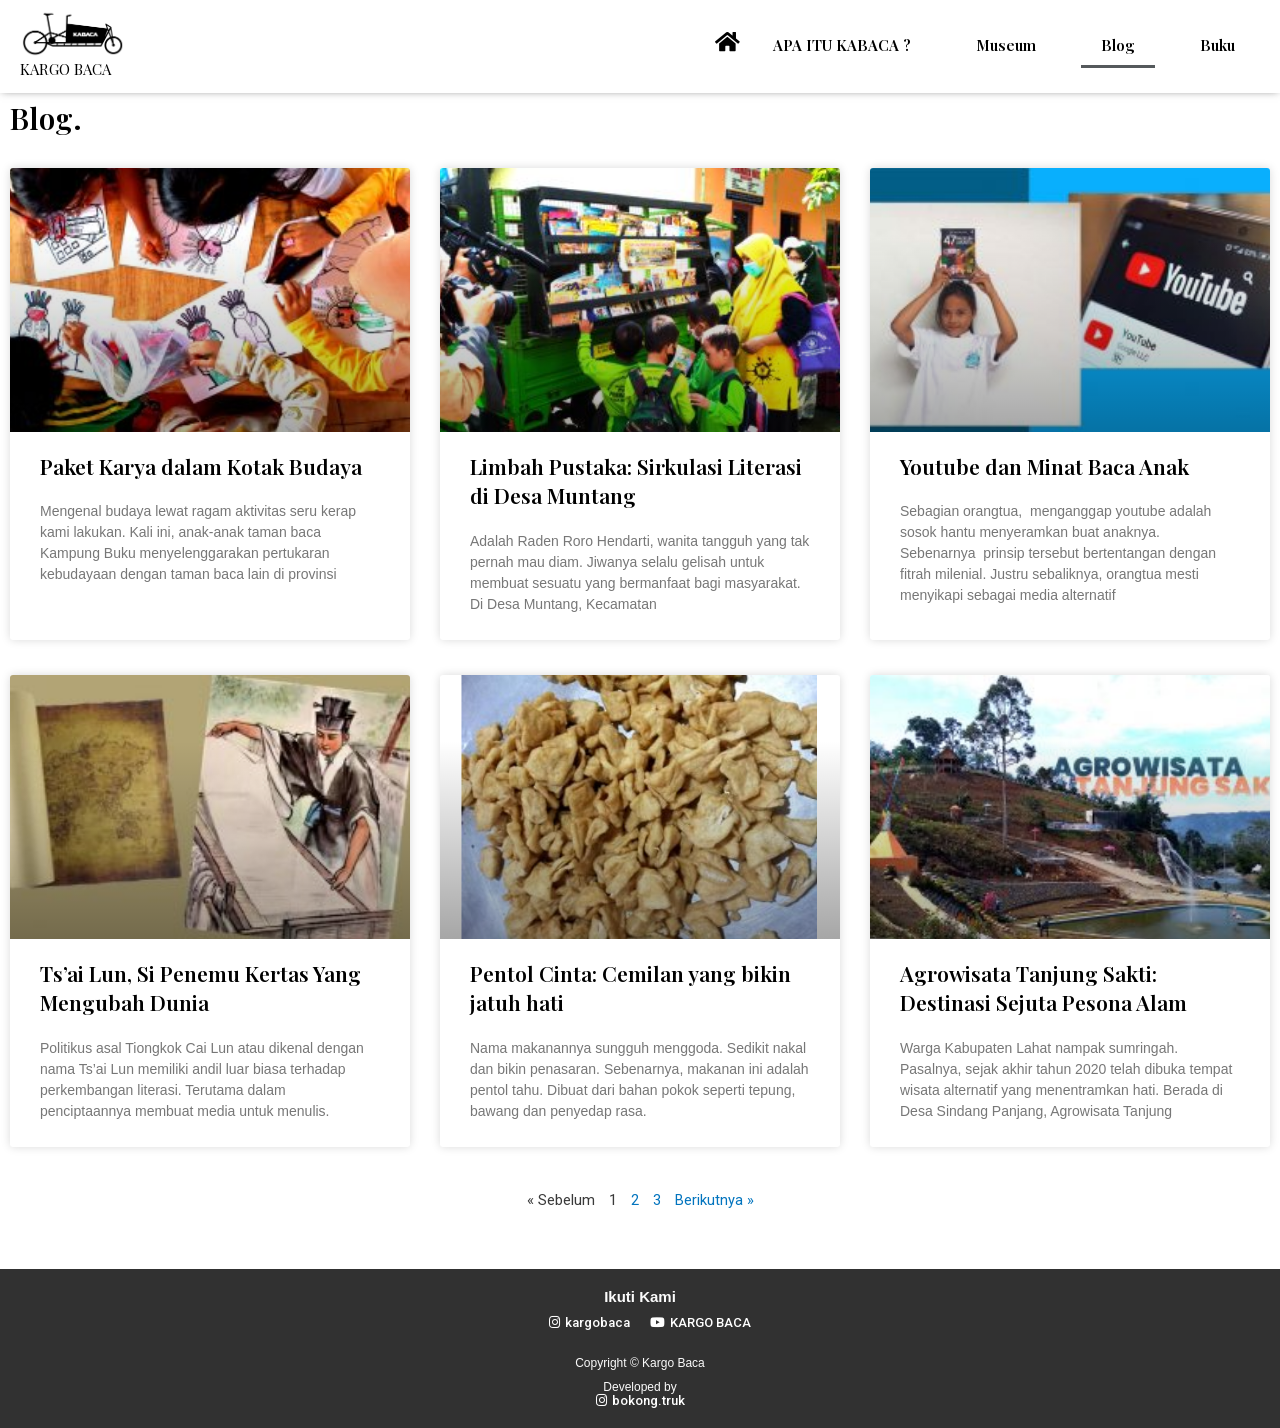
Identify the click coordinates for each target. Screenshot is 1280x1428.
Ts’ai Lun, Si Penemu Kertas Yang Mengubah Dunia (200, 987)
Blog (1118, 45)
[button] (589, 1322)
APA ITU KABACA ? (842, 45)
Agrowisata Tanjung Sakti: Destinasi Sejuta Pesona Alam (1043, 987)
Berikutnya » (714, 1200)
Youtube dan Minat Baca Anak (1044, 466)
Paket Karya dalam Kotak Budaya (201, 466)
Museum (1006, 45)
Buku (1217, 45)
